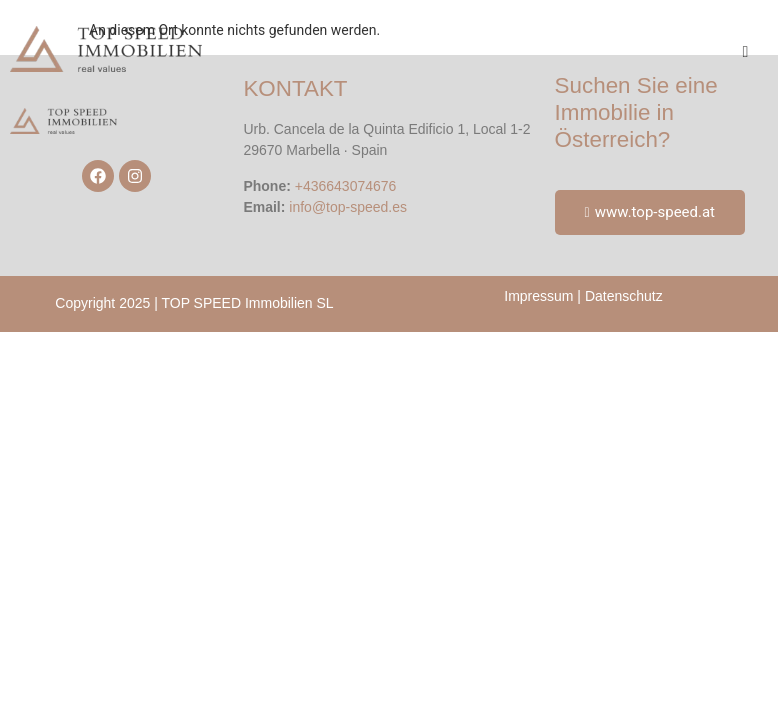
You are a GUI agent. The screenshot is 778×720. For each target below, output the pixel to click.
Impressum (538, 296)
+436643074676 (346, 186)
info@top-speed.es (348, 207)
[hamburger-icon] (745, 52)
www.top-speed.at (650, 212)
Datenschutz (624, 296)
